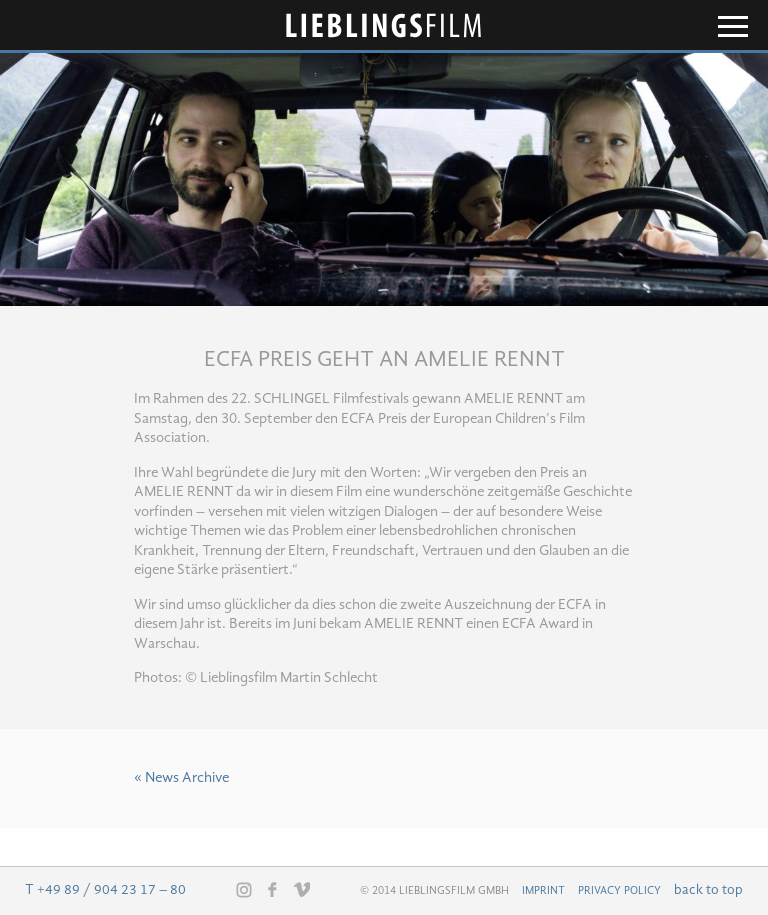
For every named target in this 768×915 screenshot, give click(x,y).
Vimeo (302, 889)
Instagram (244, 890)
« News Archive (181, 778)
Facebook (273, 889)
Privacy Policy (619, 891)
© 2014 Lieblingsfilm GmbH (434, 891)
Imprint (543, 891)
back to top (708, 890)
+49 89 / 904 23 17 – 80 (111, 890)
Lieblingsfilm (384, 25)
